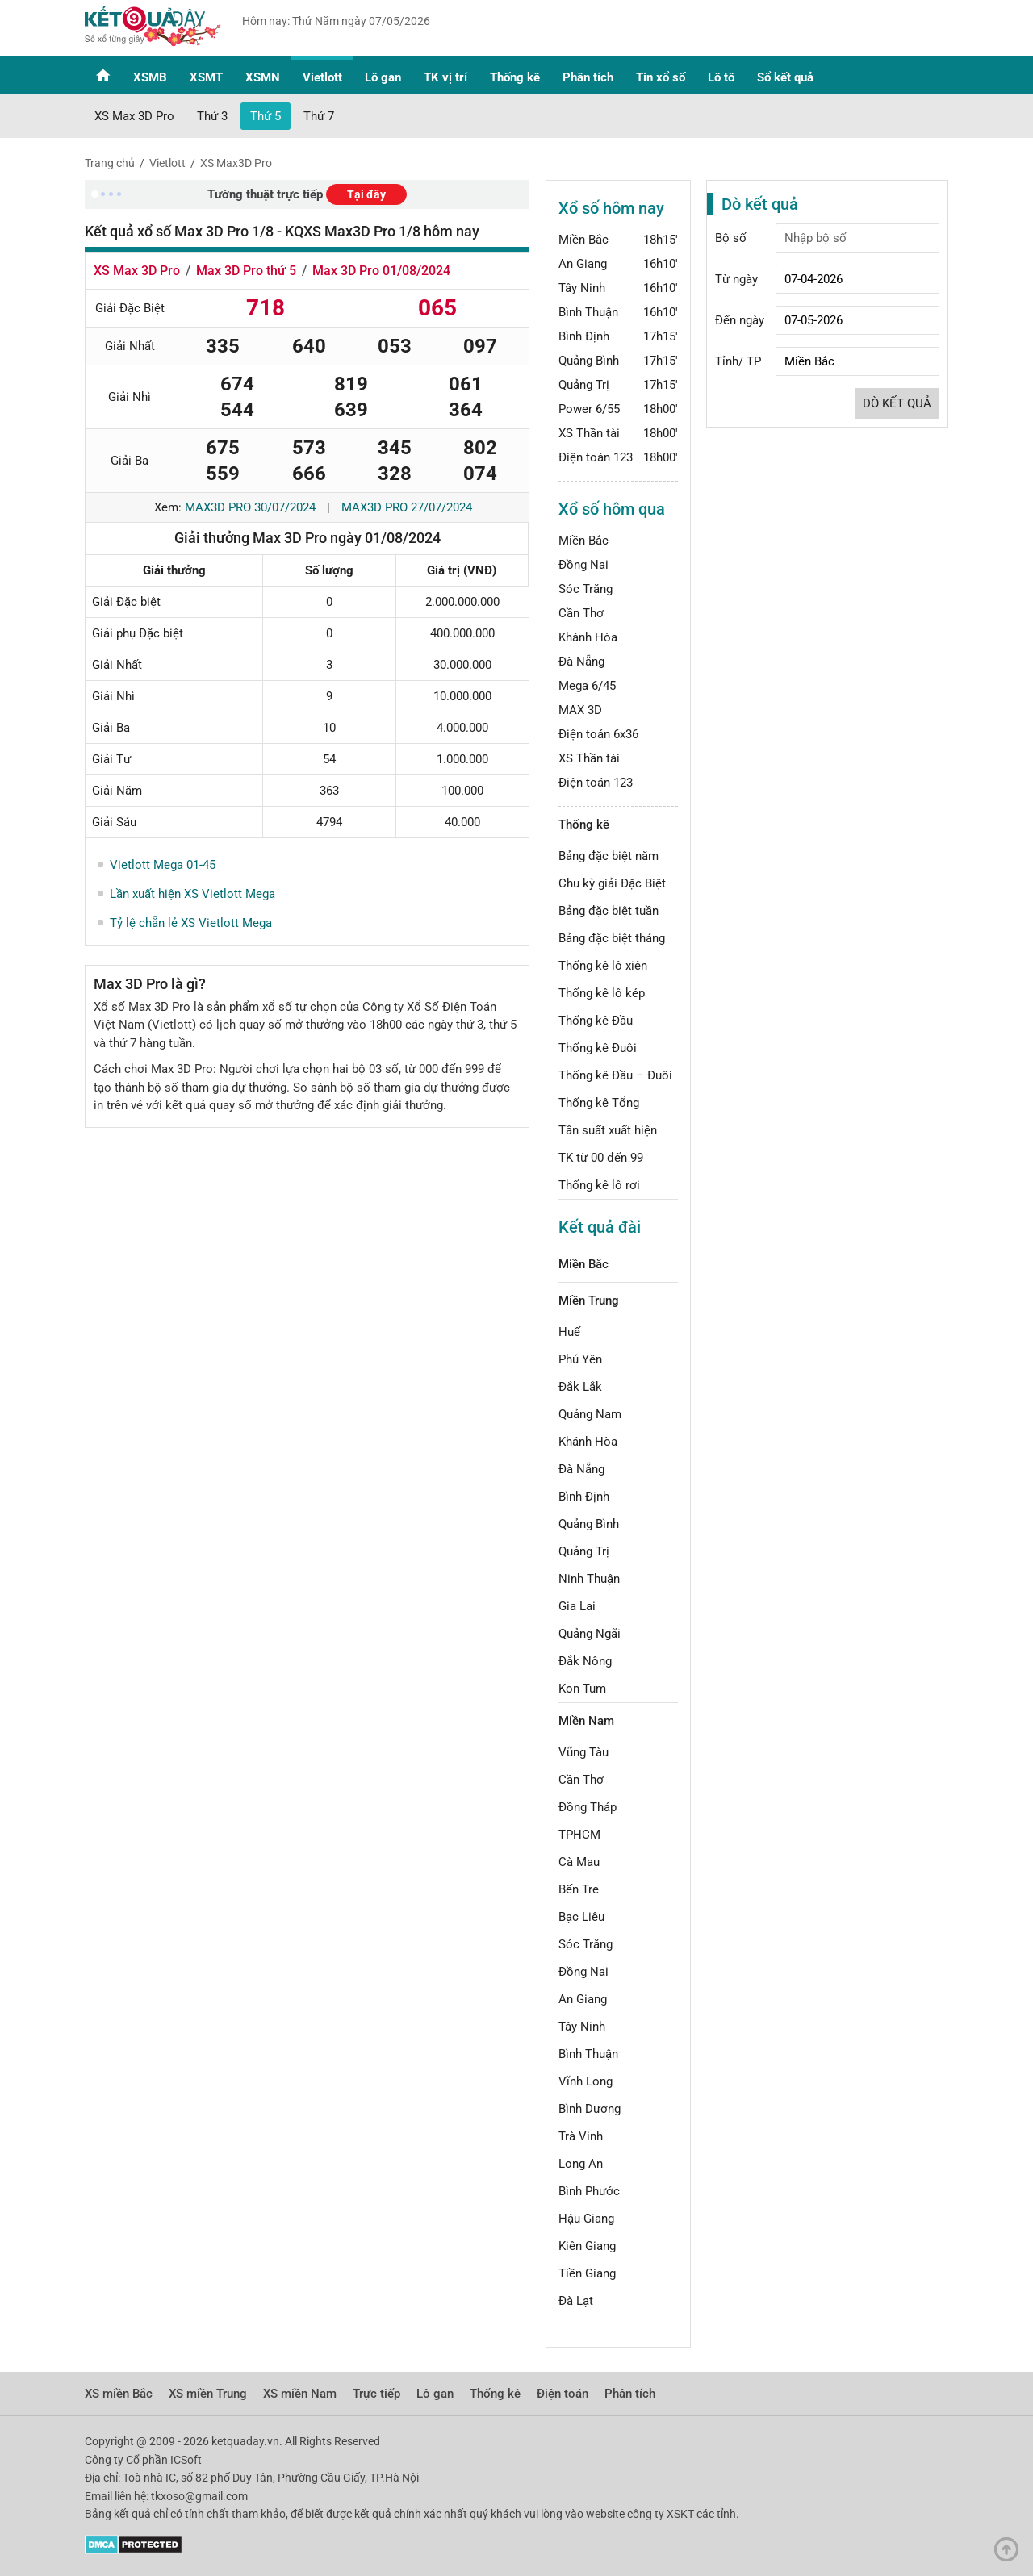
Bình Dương (589, 2109)
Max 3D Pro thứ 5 (246, 270)
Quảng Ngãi (589, 1633)
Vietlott (322, 77)
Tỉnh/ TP (738, 361)
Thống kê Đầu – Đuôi (615, 1075)
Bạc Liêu (581, 1917)
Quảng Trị (583, 385)
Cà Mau (579, 1862)
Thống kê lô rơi (599, 1185)
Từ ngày (736, 279)
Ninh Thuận (589, 1579)
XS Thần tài (589, 433)
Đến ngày (739, 320)
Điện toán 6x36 (598, 734)
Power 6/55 (589, 409)
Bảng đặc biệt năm (608, 856)
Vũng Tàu (583, 1752)
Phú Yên (580, 1359)
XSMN (262, 77)
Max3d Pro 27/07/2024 (406, 507)
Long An (580, 2163)
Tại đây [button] (366, 194)
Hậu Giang (586, 2218)
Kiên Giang (587, 2246)
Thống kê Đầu (595, 1020)
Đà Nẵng (581, 661)
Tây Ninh (581, 288)
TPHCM (579, 1834)
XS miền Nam (300, 2393)
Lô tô (721, 77)
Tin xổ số (660, 77)
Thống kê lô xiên (602, 965)
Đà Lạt (575, 2301)
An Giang (582, 264)
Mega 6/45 (587, 685)
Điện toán (562, 2393)
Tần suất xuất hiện (607, 1130)
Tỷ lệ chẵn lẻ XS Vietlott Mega (191, 923)
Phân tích (588, 77)
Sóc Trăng (585, 589)
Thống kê (515, 77)
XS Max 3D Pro (134, 116)
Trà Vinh (580, 2136)
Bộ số (731, 238)
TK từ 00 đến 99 (600, 1157)
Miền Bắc (583, 239)
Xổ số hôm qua (611, 509)
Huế (569, 1332)
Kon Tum (582, 1688)
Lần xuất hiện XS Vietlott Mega (192, 894)
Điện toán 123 (595, 457)
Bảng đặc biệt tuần (608, 911)
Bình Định (583, 336)
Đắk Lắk (580, 1387)
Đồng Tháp (587, 1807)
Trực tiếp (376, 2393)
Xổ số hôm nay (611, 208)
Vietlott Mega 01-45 (162, 865)
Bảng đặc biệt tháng (611, 938)
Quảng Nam (589, 1414)
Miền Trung (588, 1300)
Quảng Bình (588, 360)
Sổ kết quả (785, 77)
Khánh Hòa (587, 637)
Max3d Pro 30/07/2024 (250, 507)
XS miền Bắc (119, 2393)
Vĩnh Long (585, 2081)
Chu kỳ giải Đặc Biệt (612, 883)
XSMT (206, 77)
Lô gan (383, 77)
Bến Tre (578, 1889)
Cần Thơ (581, 613)
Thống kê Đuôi (597, 1048)
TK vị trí (445, 77)
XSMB (150, 77)
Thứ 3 (212, 116)
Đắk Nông (585, 1661)
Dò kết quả (897, 403)
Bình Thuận (588, 312)
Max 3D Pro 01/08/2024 (381, 270)
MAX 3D (580, 710)
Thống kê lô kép (601, 993)
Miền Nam (586, 1721)
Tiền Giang (587, 2273)
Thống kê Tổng (598, 1103)
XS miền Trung (208, 2393)
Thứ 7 (318, 116)
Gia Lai (577, 1606)
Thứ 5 (265, 116)
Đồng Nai (583, 564)
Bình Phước (589, 2191)
